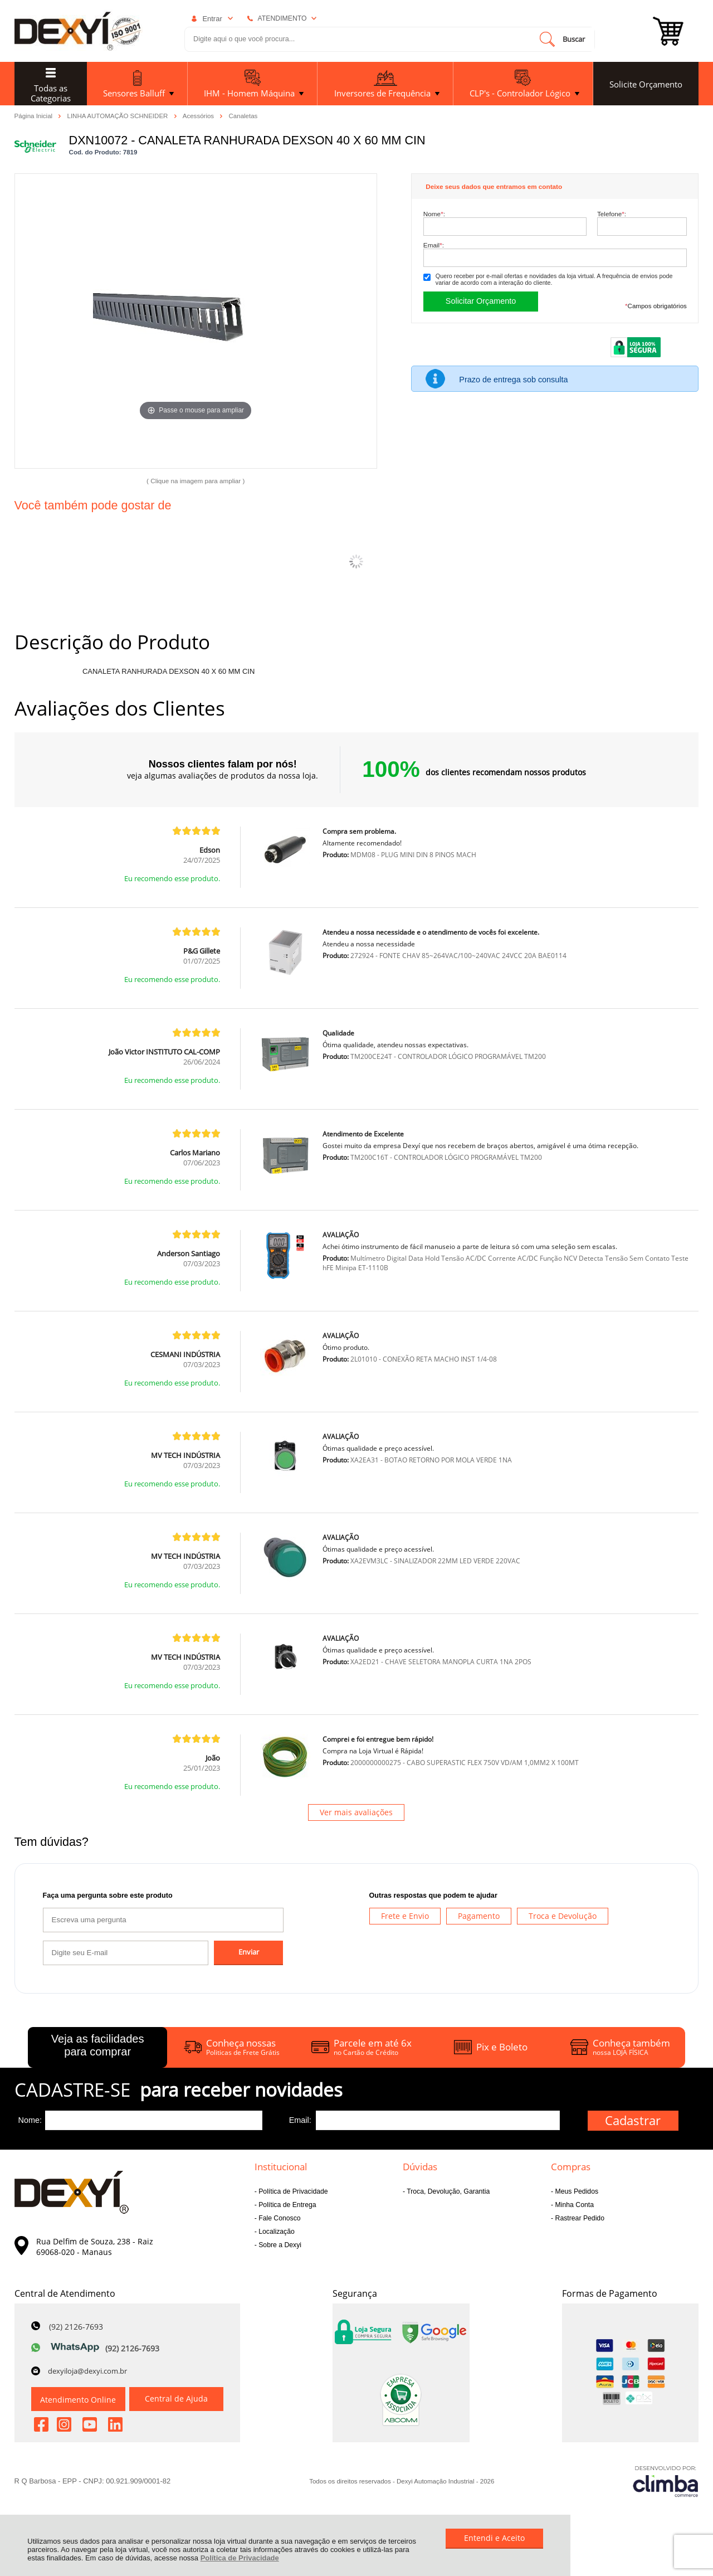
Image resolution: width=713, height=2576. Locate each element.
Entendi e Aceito (494, 2538)
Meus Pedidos (575, 2191)
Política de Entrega (286, 2205)
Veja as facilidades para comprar (97, 2045)
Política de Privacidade (240, 2558)
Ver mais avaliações (356, 1812)
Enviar (248, 1952)
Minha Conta (573, 2205)
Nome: (434, 213)
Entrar (212, 18)
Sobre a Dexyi (279, 2245)
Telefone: (611, 213)
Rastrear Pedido (578, 2218)
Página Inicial (34, 115)
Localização (276, 2231)
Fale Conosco (279, 2218)
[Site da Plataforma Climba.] (666, 2481)
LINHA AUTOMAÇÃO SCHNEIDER (118, 115)
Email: (433, 245)
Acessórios (199, 115)
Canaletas (243, 116)
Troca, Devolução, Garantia (447, 2191)
